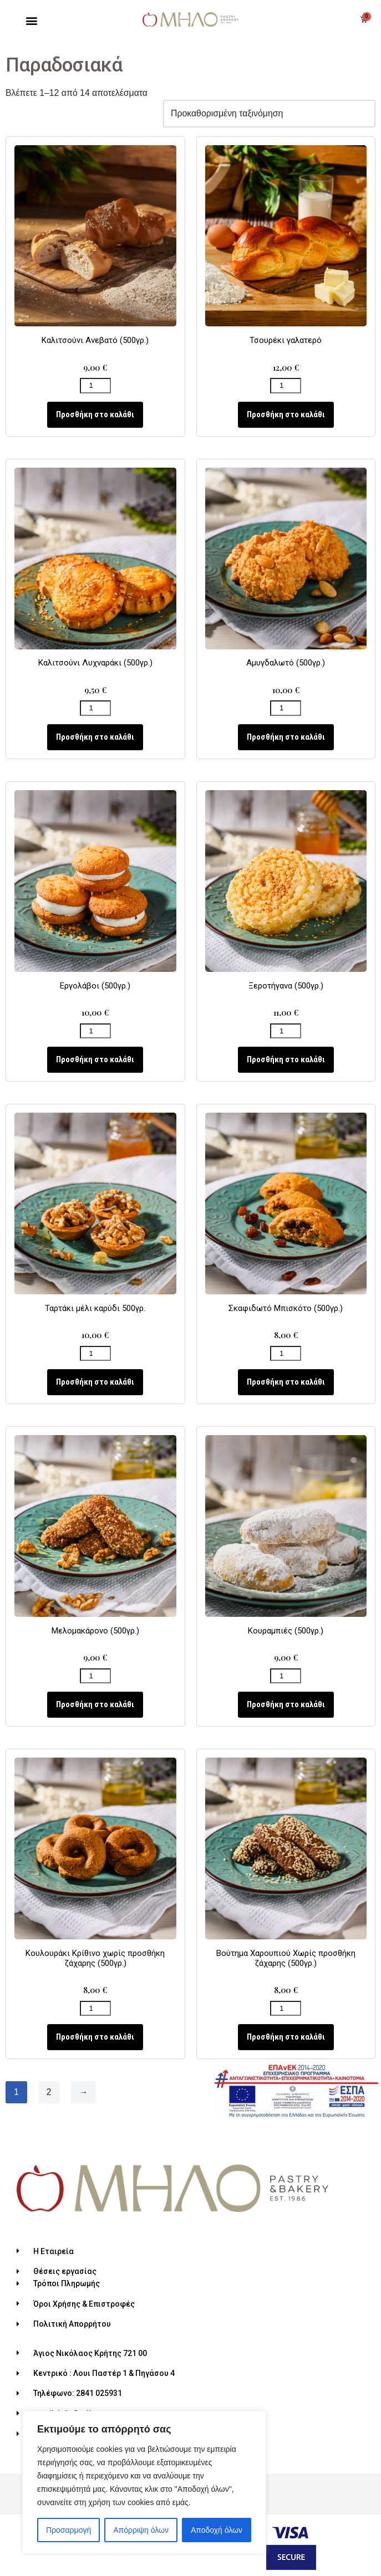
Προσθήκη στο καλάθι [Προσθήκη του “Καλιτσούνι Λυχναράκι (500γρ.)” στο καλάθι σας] (95, 737)
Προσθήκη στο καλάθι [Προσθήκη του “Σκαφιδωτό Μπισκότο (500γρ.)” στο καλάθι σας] (286, 1382)
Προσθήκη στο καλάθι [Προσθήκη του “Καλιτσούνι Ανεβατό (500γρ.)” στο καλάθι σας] (95, 414)
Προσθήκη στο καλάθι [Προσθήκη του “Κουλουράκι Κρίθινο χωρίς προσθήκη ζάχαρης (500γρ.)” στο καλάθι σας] (95, 2038)
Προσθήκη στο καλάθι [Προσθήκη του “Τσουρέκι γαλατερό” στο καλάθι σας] (286, 414)
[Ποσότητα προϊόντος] (95, 385)
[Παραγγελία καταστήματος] (268, 114)
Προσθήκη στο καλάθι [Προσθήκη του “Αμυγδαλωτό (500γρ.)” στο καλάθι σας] (286, 737)
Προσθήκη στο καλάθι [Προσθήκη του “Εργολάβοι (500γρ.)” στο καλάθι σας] (95, 1060)
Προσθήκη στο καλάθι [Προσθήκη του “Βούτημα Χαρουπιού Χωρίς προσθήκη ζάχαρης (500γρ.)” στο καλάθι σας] (286, 2038)
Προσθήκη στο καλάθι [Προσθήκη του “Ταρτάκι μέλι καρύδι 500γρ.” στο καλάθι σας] (95, 1382)
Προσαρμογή (68, 2530)
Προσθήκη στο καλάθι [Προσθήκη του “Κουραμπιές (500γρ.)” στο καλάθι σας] (286, 1705)
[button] (31, 21)
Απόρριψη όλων (141, 2530)
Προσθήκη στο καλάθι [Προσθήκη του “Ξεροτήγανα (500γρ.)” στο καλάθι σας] (286, 1060)
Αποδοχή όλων (216, 2530)
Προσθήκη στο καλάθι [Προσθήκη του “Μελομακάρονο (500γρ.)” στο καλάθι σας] (95, 1705)
